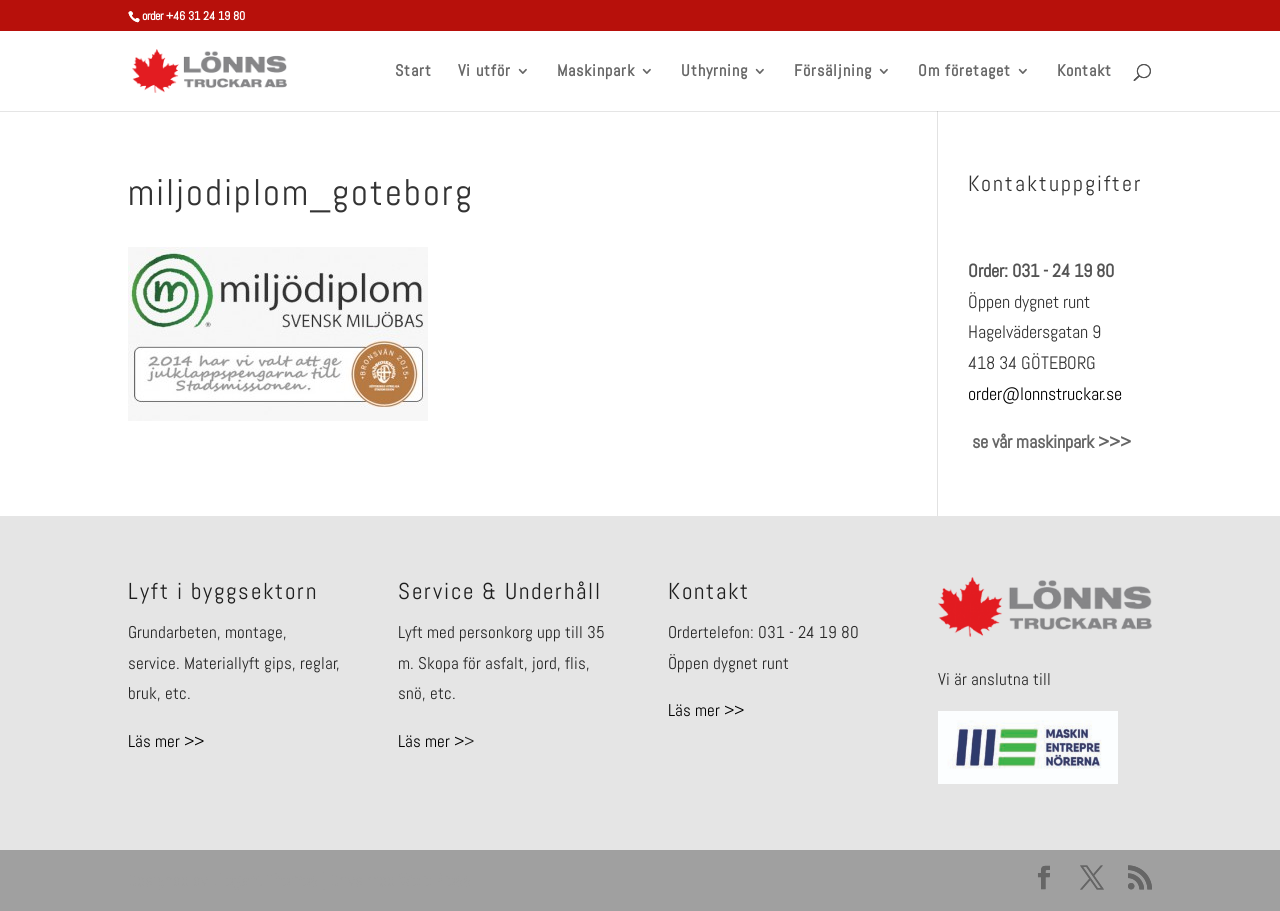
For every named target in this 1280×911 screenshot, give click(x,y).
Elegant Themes (265, 880)
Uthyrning (714, 72)
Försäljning (833, 72)
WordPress (435, 880)
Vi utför (484, 72)
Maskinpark (596, 72)
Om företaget (964, 72)
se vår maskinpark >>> (1049, 441)
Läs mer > (431, 741)
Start (413, 72)
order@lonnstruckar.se (1045, 393)
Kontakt (1084, 72)
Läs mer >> (166, 741)
